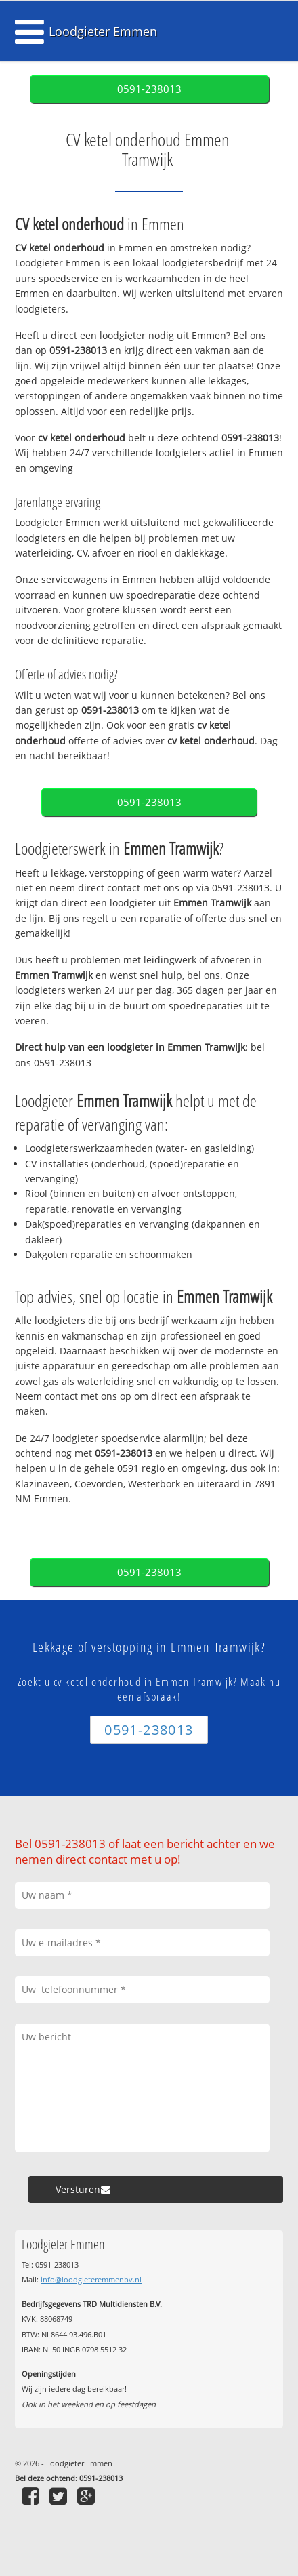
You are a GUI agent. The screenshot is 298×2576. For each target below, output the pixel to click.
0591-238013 (149, 89)
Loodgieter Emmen (103, 31)
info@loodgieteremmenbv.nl (91, 2279)
